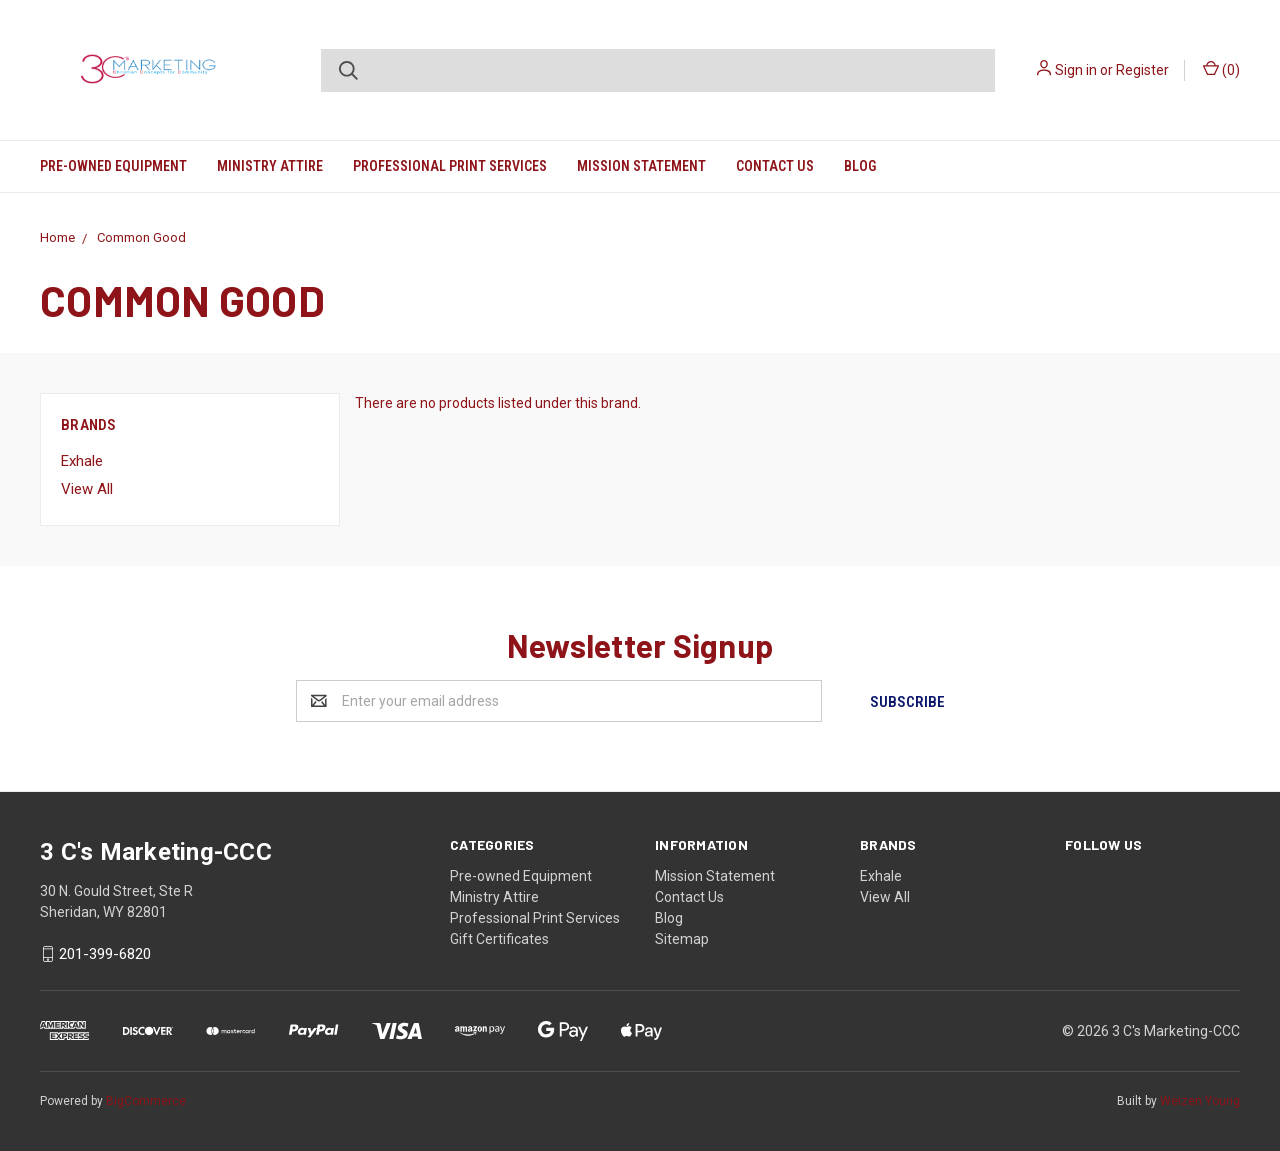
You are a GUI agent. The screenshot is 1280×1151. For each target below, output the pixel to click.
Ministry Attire (270, 166)
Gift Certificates (499, 938)
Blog (860, 166)
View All (87, 489)
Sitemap (682, 938)
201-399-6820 (105, 953)
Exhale (82, 461)
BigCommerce (146, 1100)
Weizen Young (1200, 1100)
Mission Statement (641, 166)
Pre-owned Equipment (113, 166)
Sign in (1076, 70)
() (1221, 69)
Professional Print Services (450, 166)
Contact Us (775, 166)
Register (1142, 70)
